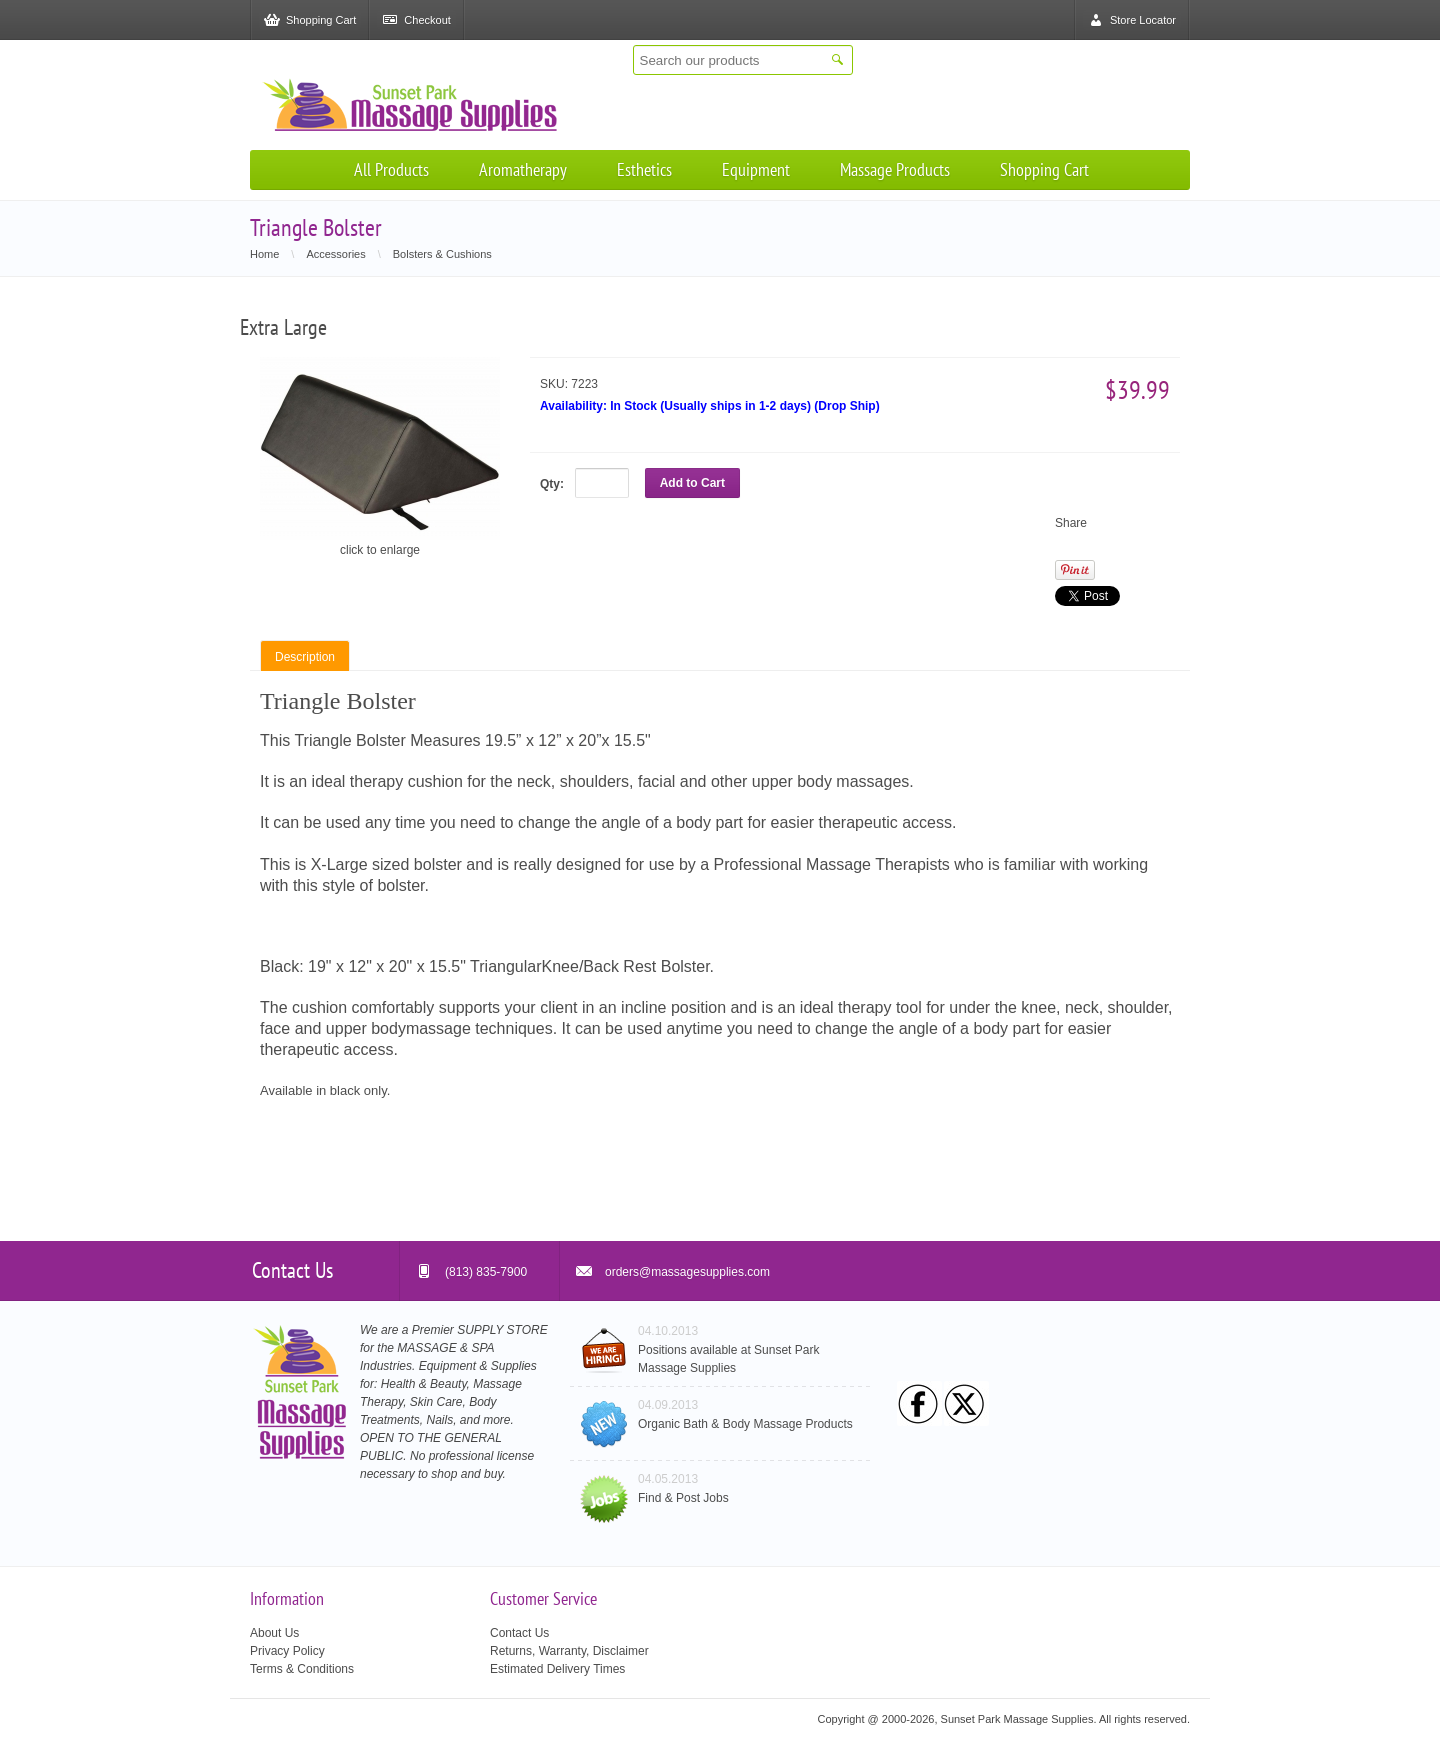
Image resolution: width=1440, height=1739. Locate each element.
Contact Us (519, 1633)
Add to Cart (692, 483)
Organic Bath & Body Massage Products (745, 1424)
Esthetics (644, 169)
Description (305, 657)
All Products (391, 169)
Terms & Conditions (302, 1669)
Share (1071, 523)
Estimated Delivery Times (557, 1669)
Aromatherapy (523, 169)
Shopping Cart (1044, 169)
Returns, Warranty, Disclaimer (569, 1651)
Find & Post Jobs (683, 1498)
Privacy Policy (287, 1651)
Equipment (756, 169)
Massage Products (895, 169)
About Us (274, 1633)
